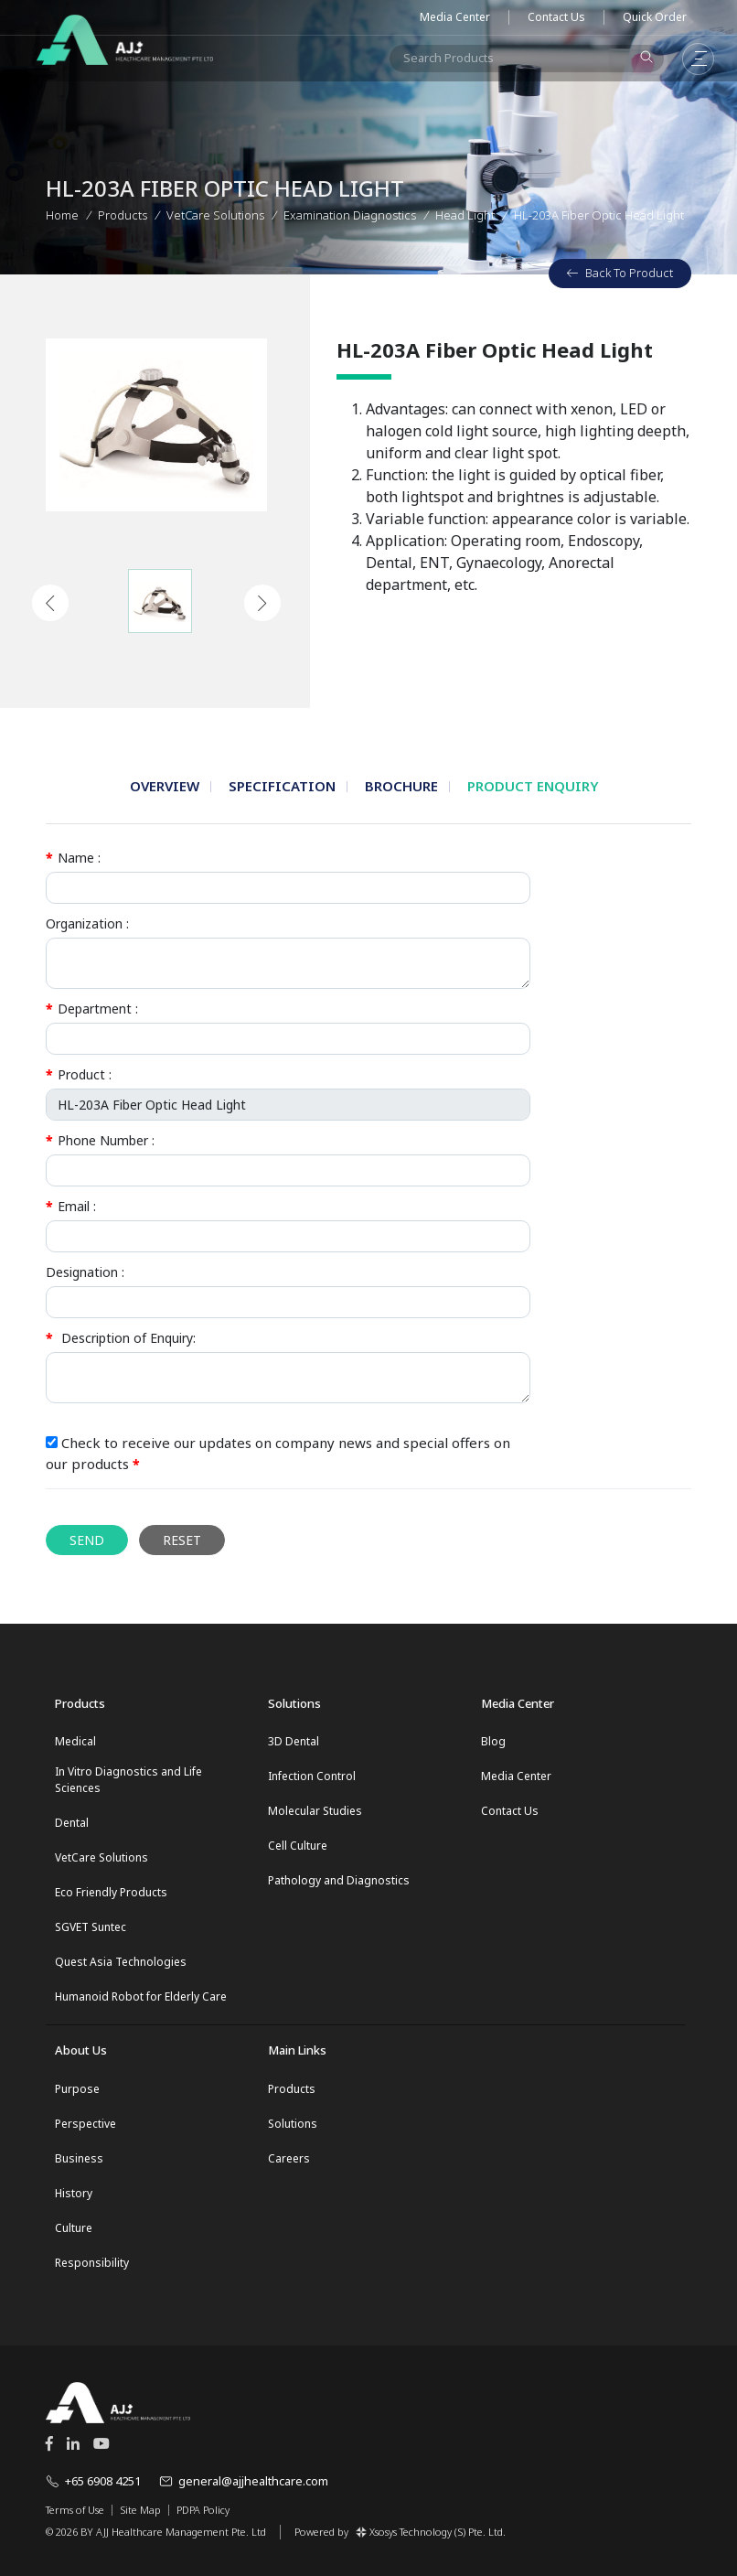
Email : (71, 1206)
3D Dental (293, 1741)
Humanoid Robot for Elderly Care (141, 1996)
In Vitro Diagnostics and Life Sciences (128, 1780)
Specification (282, 786)
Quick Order (655, 17)
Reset (182, 1540)
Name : (73, 857)
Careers (289, 2158)
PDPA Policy (203, 2510)
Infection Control (312, 1776)
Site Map (140, 2510)
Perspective (85, 2123)
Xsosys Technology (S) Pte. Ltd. (431, 2531)
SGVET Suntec (90, 1927)
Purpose (77, 2089)
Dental (72, 1822)
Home (62, 213)
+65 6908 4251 (93, 2481)
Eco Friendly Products (111, 1892)
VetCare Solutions (101, 1857)
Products (122, 213)
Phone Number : (100, 1140)
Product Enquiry (533, 786)
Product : (79, 1074)
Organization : (87, 923)
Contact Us (556, 17)
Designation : (85, 1272)
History (73, 2193)
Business (79, 2158)
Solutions (292, 2123)
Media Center (455, 17)
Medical (75, 1741)
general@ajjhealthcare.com (243, 2481)
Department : (92, 1008)
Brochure (401, 786)
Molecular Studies (315, 1811)
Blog (493, 1741)
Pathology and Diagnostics (339, 1880)
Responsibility (92, 2262)
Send (86, 1540)
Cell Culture (297, 1845)
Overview (164, 786)
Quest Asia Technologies (121, 1962)
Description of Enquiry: (121, 1338)
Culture (73, 2228)
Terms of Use (75, 2510)
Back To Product (620, 272)
